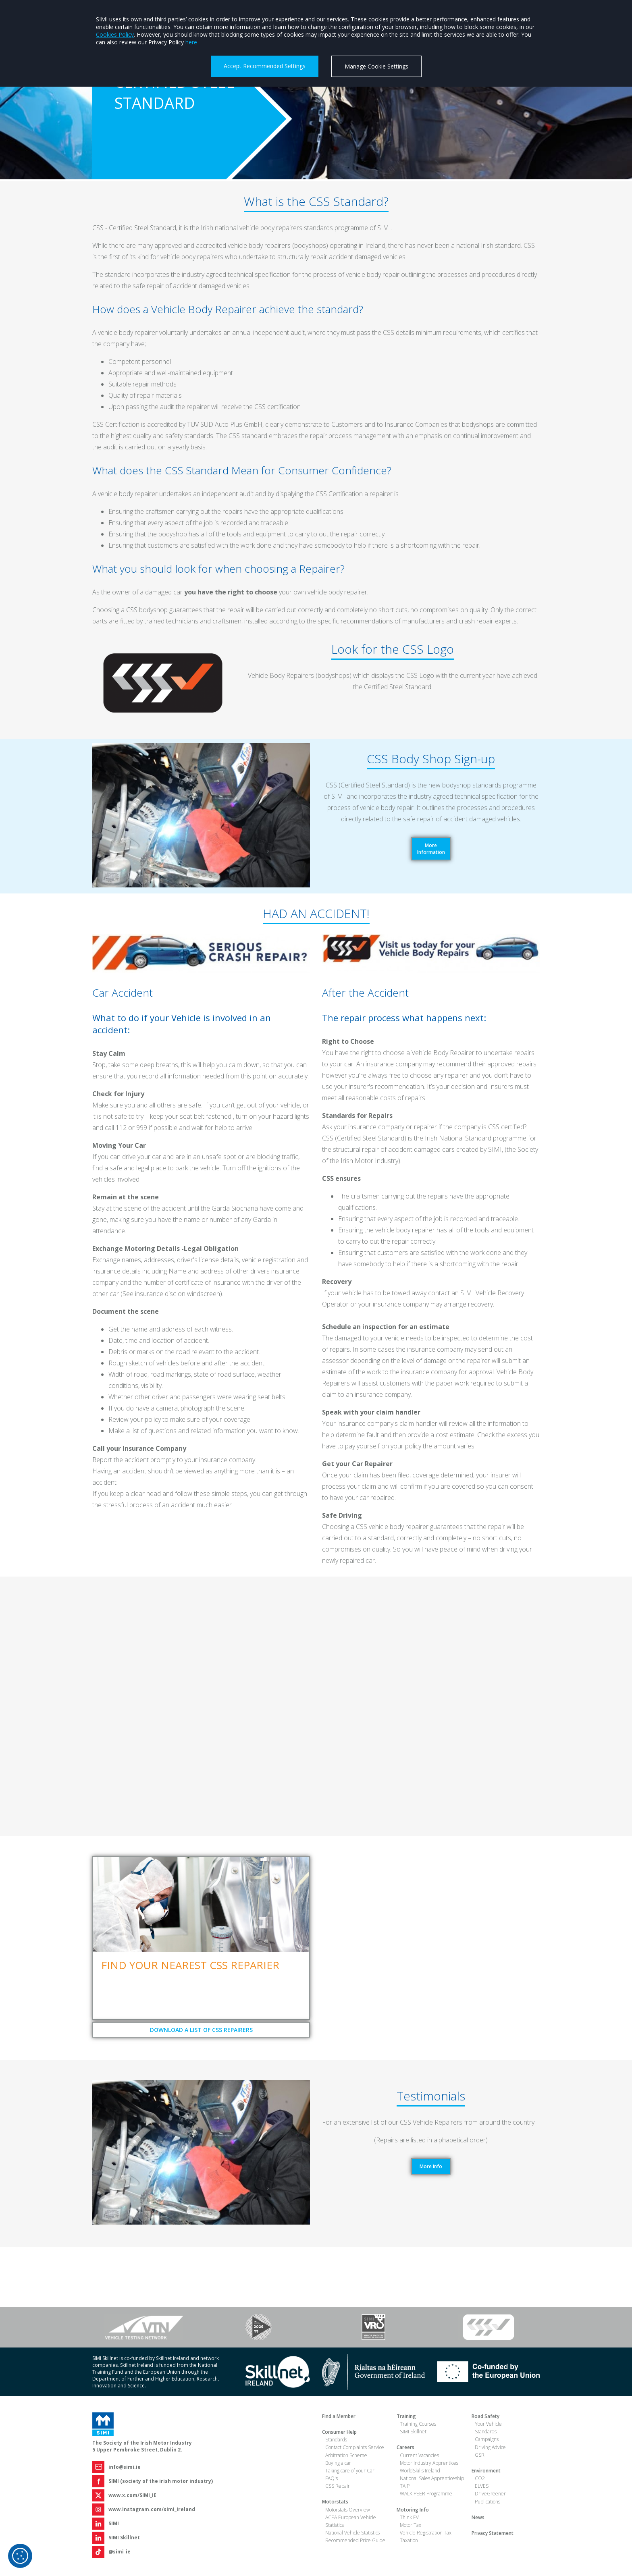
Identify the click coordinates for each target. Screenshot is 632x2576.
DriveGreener (490, 2493)
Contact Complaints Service (354, 2447)
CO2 (480, 2478)
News (478, 2517)
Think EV (409, 2517)
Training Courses (418, 2423)
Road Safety (485, 2416)
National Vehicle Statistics (352, 2532)
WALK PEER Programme (426, 2493)
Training (406, 2416)
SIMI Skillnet (124, 2537)
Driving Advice (490, 2447)
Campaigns (487, 2439)
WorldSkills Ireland (420, 2470)
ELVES (482, 2486)
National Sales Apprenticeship (432, 2478)
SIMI (113, 2523)
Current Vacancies (419, 2455)
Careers (405, 2447)
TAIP (405, 2486)
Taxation (409, 2540)
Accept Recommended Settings (265, 66)
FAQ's (331, 2478)
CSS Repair (337, 2486)
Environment (486, 2470)
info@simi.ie (124, 2467)
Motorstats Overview (347, 2509)
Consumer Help (339, 2432)
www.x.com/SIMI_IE (132, 2495)
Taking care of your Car (349, 2470)
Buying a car (338, 2463)
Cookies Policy (115, 34)
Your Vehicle (488, 2423)
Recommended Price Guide (355, 2540)
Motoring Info (413, 2509)
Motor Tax (410, 2525)
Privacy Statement (493, 2533)
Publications (487, 2501)
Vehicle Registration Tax (425, 2532)
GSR (479, 2454)
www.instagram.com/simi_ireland (151, 2509)
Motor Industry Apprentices (429, 2463)
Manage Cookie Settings (376, 66)
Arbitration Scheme (346, 2455)
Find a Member (339, 2416)
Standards (336, 2439)
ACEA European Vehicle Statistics (350, 2521)
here (191, 42)
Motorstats (335, 2501)
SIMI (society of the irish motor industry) (160, 2481)
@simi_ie (119, 2551)
